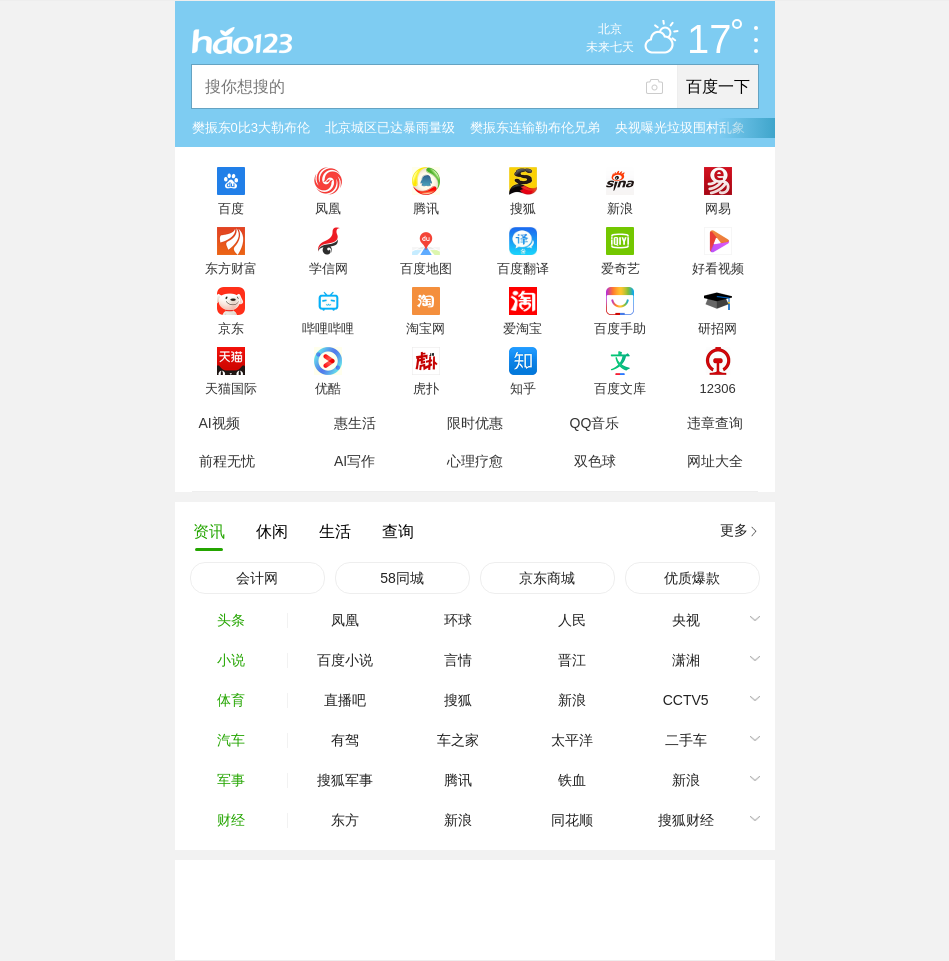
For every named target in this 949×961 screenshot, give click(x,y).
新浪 (620, 208)
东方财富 (231, 268)
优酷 (328, 388)
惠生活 (355, 423)
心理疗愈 (475, 461)
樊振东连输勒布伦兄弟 (535, 127)
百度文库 (620, 388)
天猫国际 (231, 388)
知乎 (523, 388)
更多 (734, 530)
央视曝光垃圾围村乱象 (680, 127)
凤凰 (328, 208)
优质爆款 (692, 578)
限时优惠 (475, 423)
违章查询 (715, 423)
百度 (231, 208)
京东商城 (547, 578)
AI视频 (219, 423)
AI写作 (354, 461)
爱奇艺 (620, 268)
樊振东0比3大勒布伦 (251, 127)
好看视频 (718, 268)
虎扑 (426, 388)
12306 (717, 388)
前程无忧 (227, 461)
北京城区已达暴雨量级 (390, 127)
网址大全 (715, 461)
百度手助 (620, 328)
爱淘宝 (522, 328)
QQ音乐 (595, 423)
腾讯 (426, 208)
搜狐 (523, 208)
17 (714, 40)
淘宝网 (425, 328)
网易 (718, 208)
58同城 (402, 578)
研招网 (717, 328)
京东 (231, 328)
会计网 (257, 578)
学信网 (328, 268)
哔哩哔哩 (328, 328)
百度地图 (426, 268)
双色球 (595, 461)
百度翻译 (523, 268)
